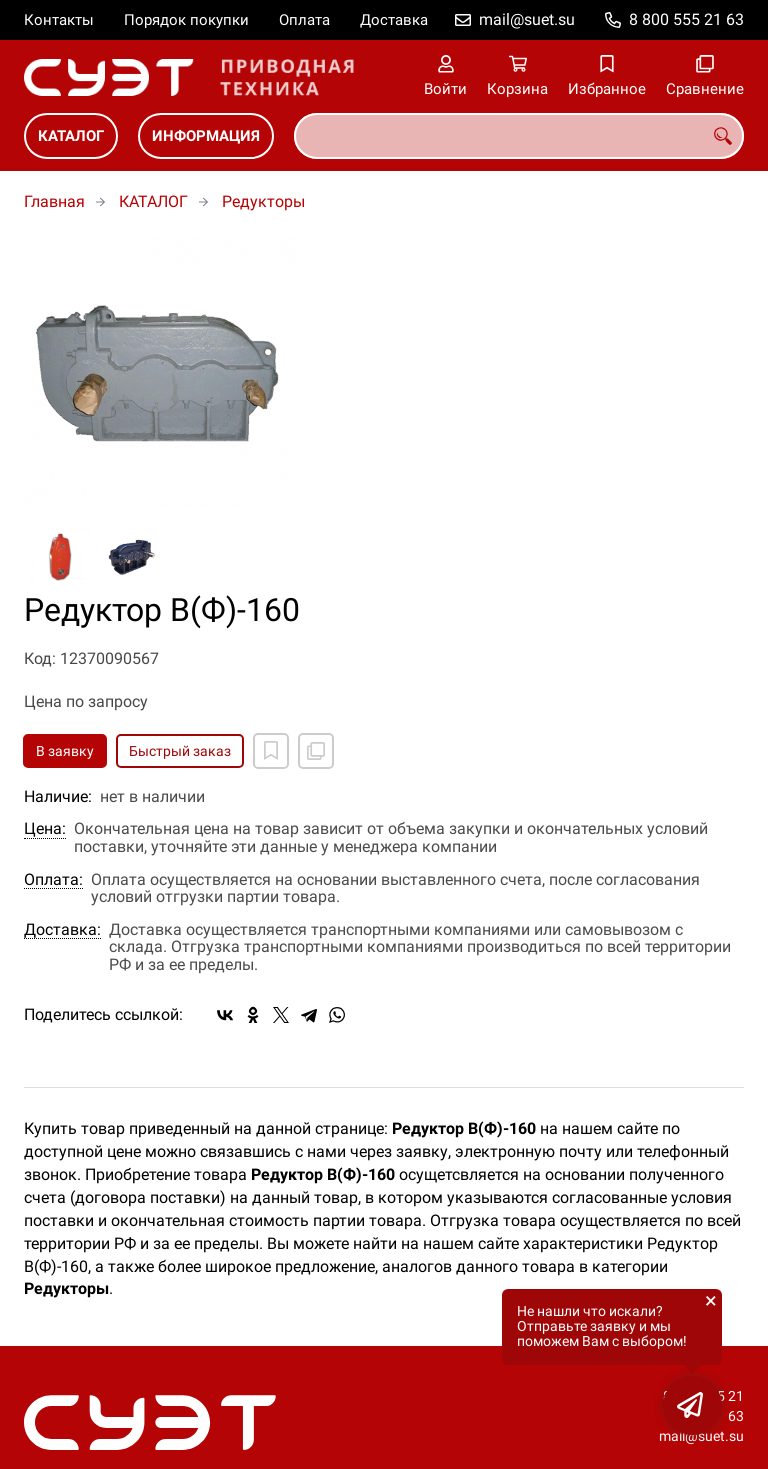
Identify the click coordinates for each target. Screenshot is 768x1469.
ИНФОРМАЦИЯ (206, 136)
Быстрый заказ (180, 751)
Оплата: (53, 880)
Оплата (304, 20)
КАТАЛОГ (71, 136)
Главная (54, 201)
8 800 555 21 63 (686, 19)
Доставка (394, 20)
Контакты (59, 20)
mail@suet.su (527, 19)
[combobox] (519, 136)
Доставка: (62, 930)
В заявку (65, 751)
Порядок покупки (186, 20)
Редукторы (263, 201)
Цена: (45, 829)
